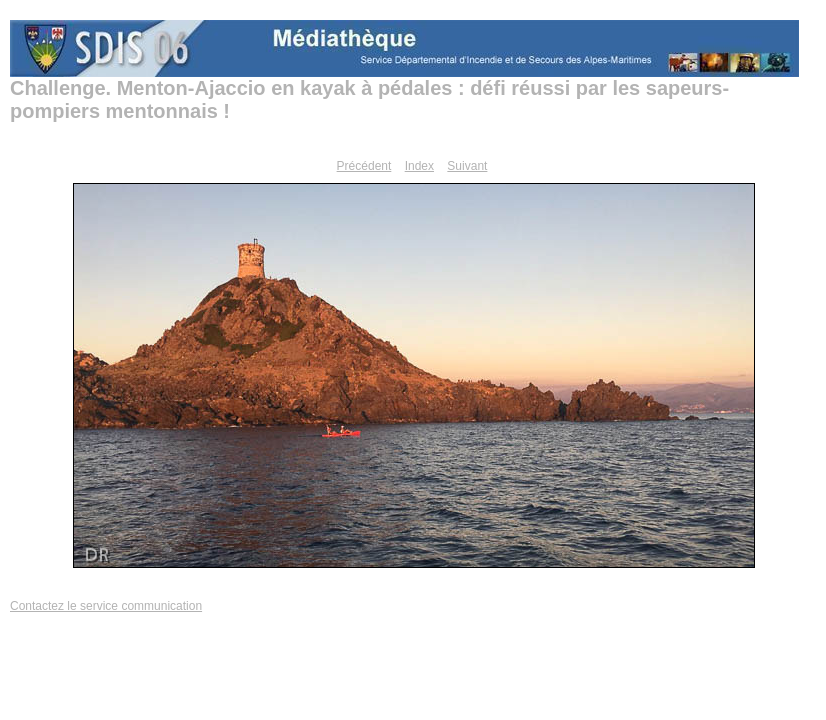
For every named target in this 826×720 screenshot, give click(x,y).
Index (419, 166)
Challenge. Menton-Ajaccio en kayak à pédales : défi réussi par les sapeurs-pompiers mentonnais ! (369, 99)
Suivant (467, 166)
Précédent (364, 166)
